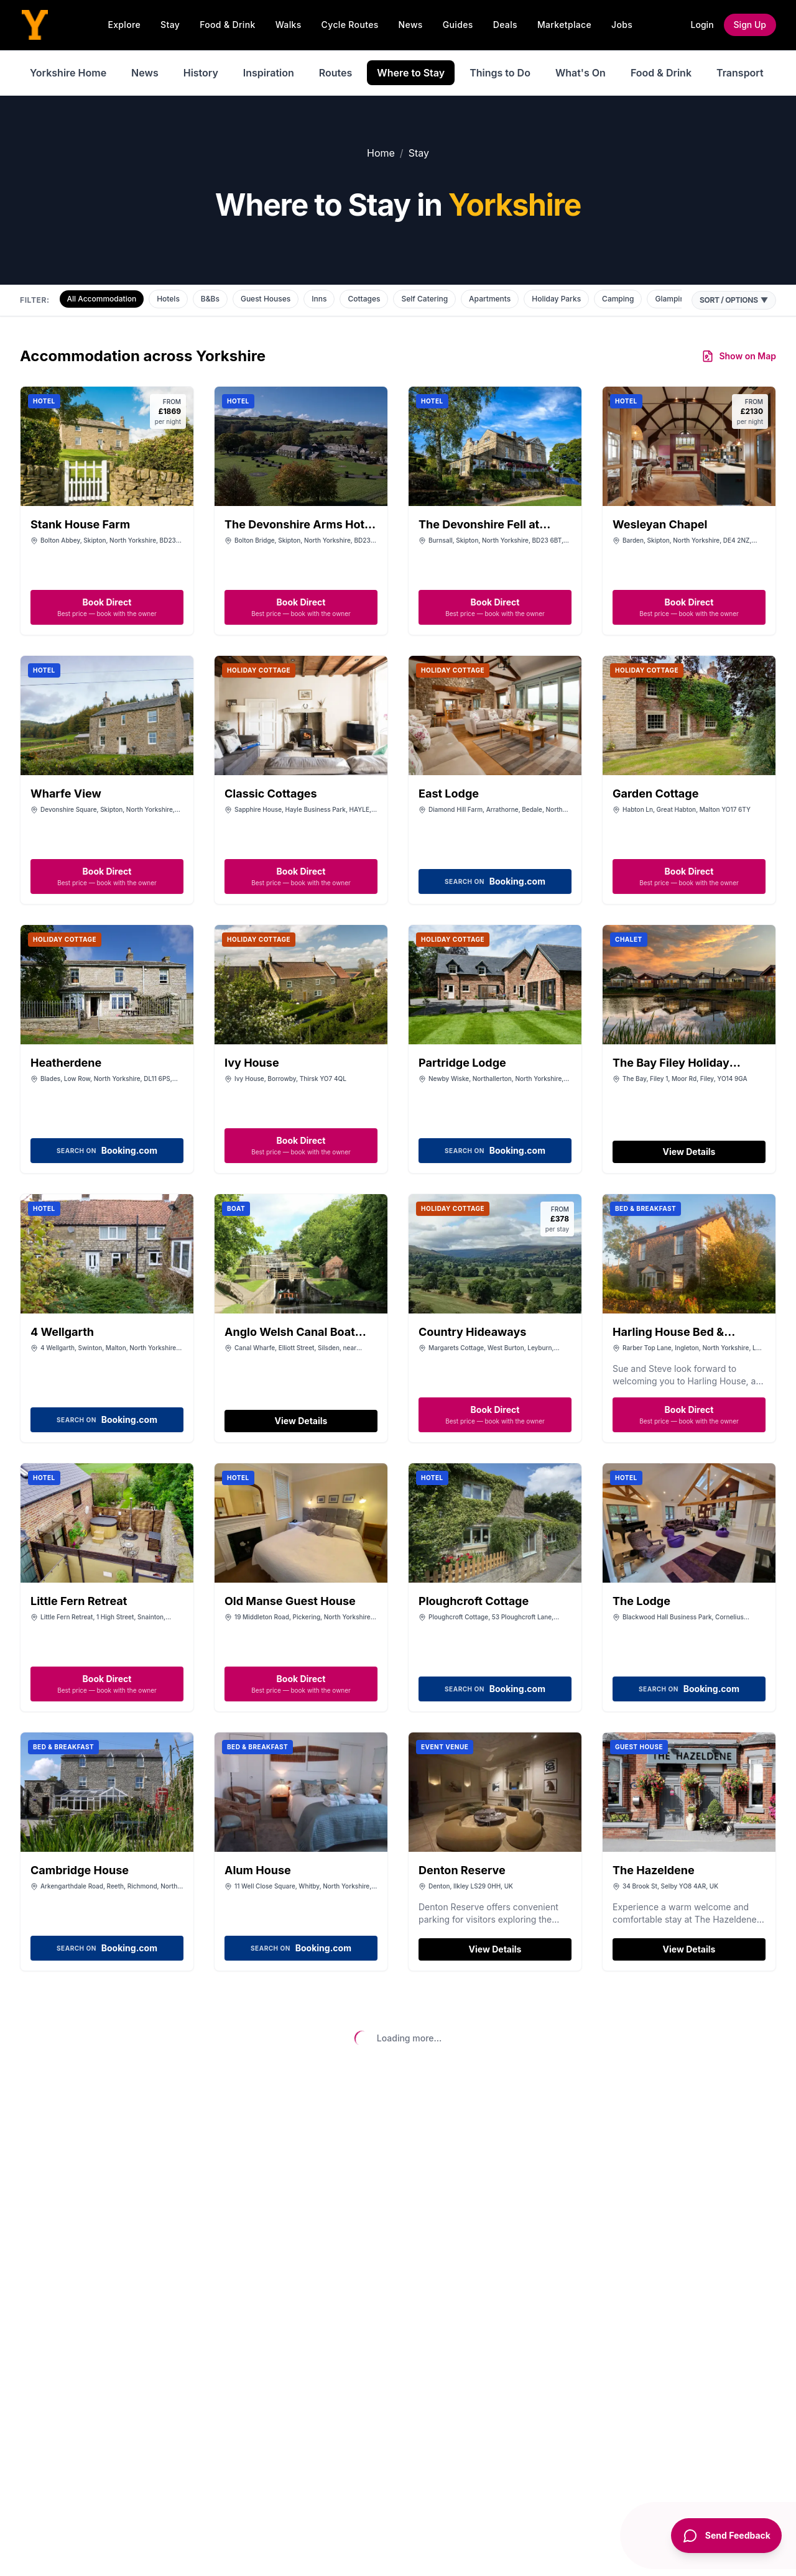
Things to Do (500, 73)
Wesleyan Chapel (660, 524)
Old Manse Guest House (290, 1601)
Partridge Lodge (462, 1062)
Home (381, 153)
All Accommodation (102, 298)
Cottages (364, 298)
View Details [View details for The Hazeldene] (689, 1949)
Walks (288, 24)
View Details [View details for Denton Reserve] (495, 1949)
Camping (618, 298)
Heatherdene (65, 1062)
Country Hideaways (472, 1331)
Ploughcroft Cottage (474, 1601)
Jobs (621, 24)
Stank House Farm (80, 524)
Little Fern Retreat (78, 1601)
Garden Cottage (655, 793)
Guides (458, 24)
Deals (505, 24)
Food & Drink (228, 24)
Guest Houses (265, 298)
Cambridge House (79, 1870)
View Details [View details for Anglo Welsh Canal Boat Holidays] (301, 1420)
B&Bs (210, 298)
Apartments (490, 298)
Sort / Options (734, 300)
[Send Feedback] (722, 2543)
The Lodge (641, 1601)
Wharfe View (65, 793)
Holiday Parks (556, 298)
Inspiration (268, 73)
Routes (336, 73)
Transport (740, 73)
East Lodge (449, 793)
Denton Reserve (462, 1870)
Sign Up (750, 24)
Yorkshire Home (68, 73)
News (411, 24)
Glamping (672, 298)
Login (702, 24)
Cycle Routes (350, 24)
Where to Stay (411, 73)
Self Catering (424, 298)
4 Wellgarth (62, 1331)
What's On (580, 73)
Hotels (168, 298)
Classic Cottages (270, 793)
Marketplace (564, 24)
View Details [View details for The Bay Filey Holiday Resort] (689, 1151)
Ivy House (251, 1062)
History (200, 73)
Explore (124, 24)
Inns (319, 298)
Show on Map (738, 356)
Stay (170, 24)
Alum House (257, 1870)
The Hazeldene (654, 1870)
